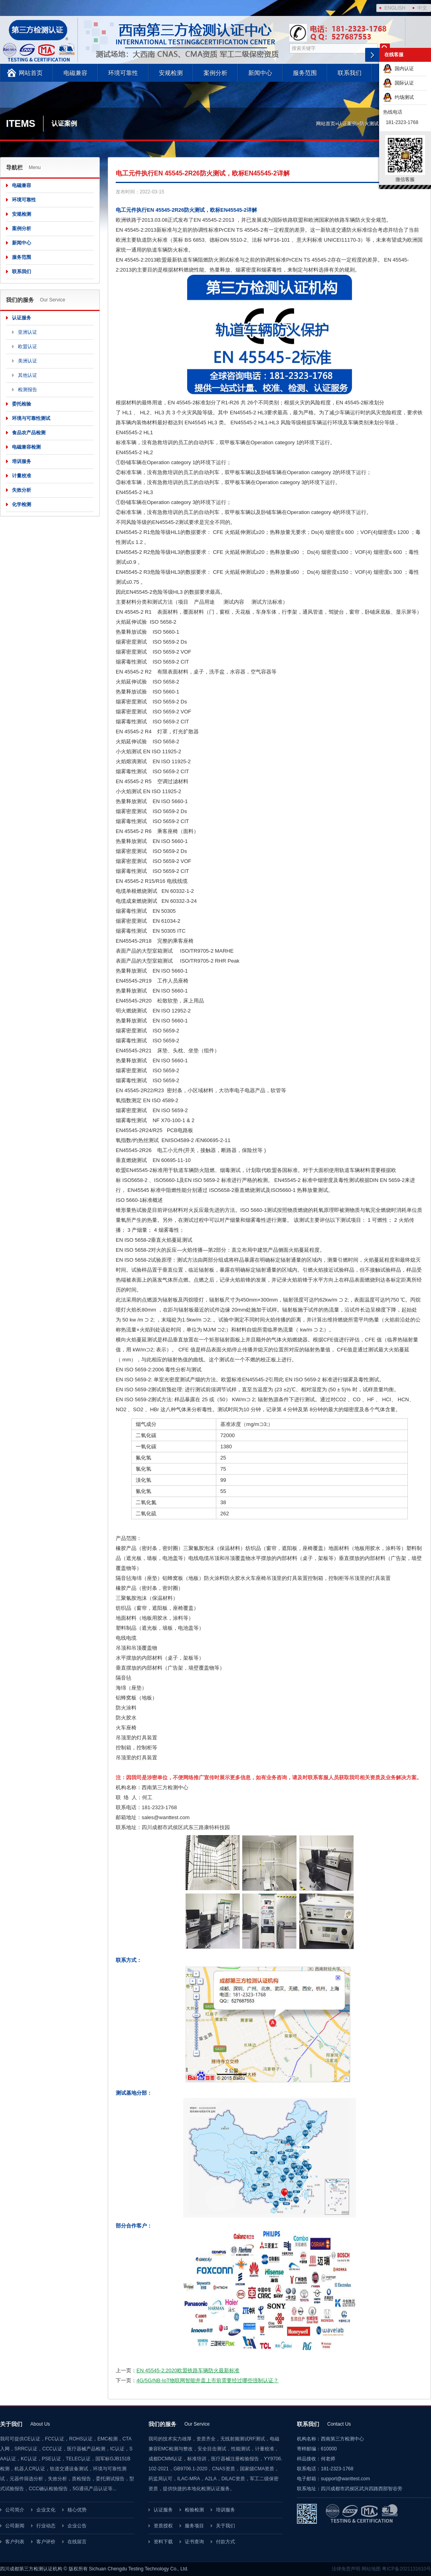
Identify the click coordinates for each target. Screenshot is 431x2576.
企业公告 (77, 2526)
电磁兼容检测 (26, 447)
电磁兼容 (75, 72)
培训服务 (21, 461)
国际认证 (398, 83)
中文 (422, 8)
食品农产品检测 (28, 432)
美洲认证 (27, 361)
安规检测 (171, 72)
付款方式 (225, 2541)
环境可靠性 (123, 72)
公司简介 (14, 2510)
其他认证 (27, 375)
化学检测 (21, 504)
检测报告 (27, 389)
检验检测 (194, 2510)
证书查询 (194, 2541)
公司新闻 (14, 2526)
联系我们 (350, 72)
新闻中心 (260, 72)
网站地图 (371, 2569)
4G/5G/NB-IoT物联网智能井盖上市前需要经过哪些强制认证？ (207, 2380)
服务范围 (305, 72)
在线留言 (77, 2541)
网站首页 (31, 72)
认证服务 (21, 318)
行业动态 (45, 2526)
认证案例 (347, 123)
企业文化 (45, 2510)
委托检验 (21, 404)
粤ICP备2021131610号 (406, 2569)
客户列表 (14, 2541)
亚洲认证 (27, 332)
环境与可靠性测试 (31, 418)
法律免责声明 (346, 2569)
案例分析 (215, 72)
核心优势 (77, 2510)
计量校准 (21, 476)
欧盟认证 (27, 346)
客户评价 (45, 2541)
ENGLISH (394, 8)
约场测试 (398, 97)
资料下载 (163, 2541)
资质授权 (163, 2526)
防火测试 (369, 123)
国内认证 (398, 68)
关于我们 (225, 2526)
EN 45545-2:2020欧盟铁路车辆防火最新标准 (187, 2370)
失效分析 (21, 490)
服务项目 (194, 2526)
